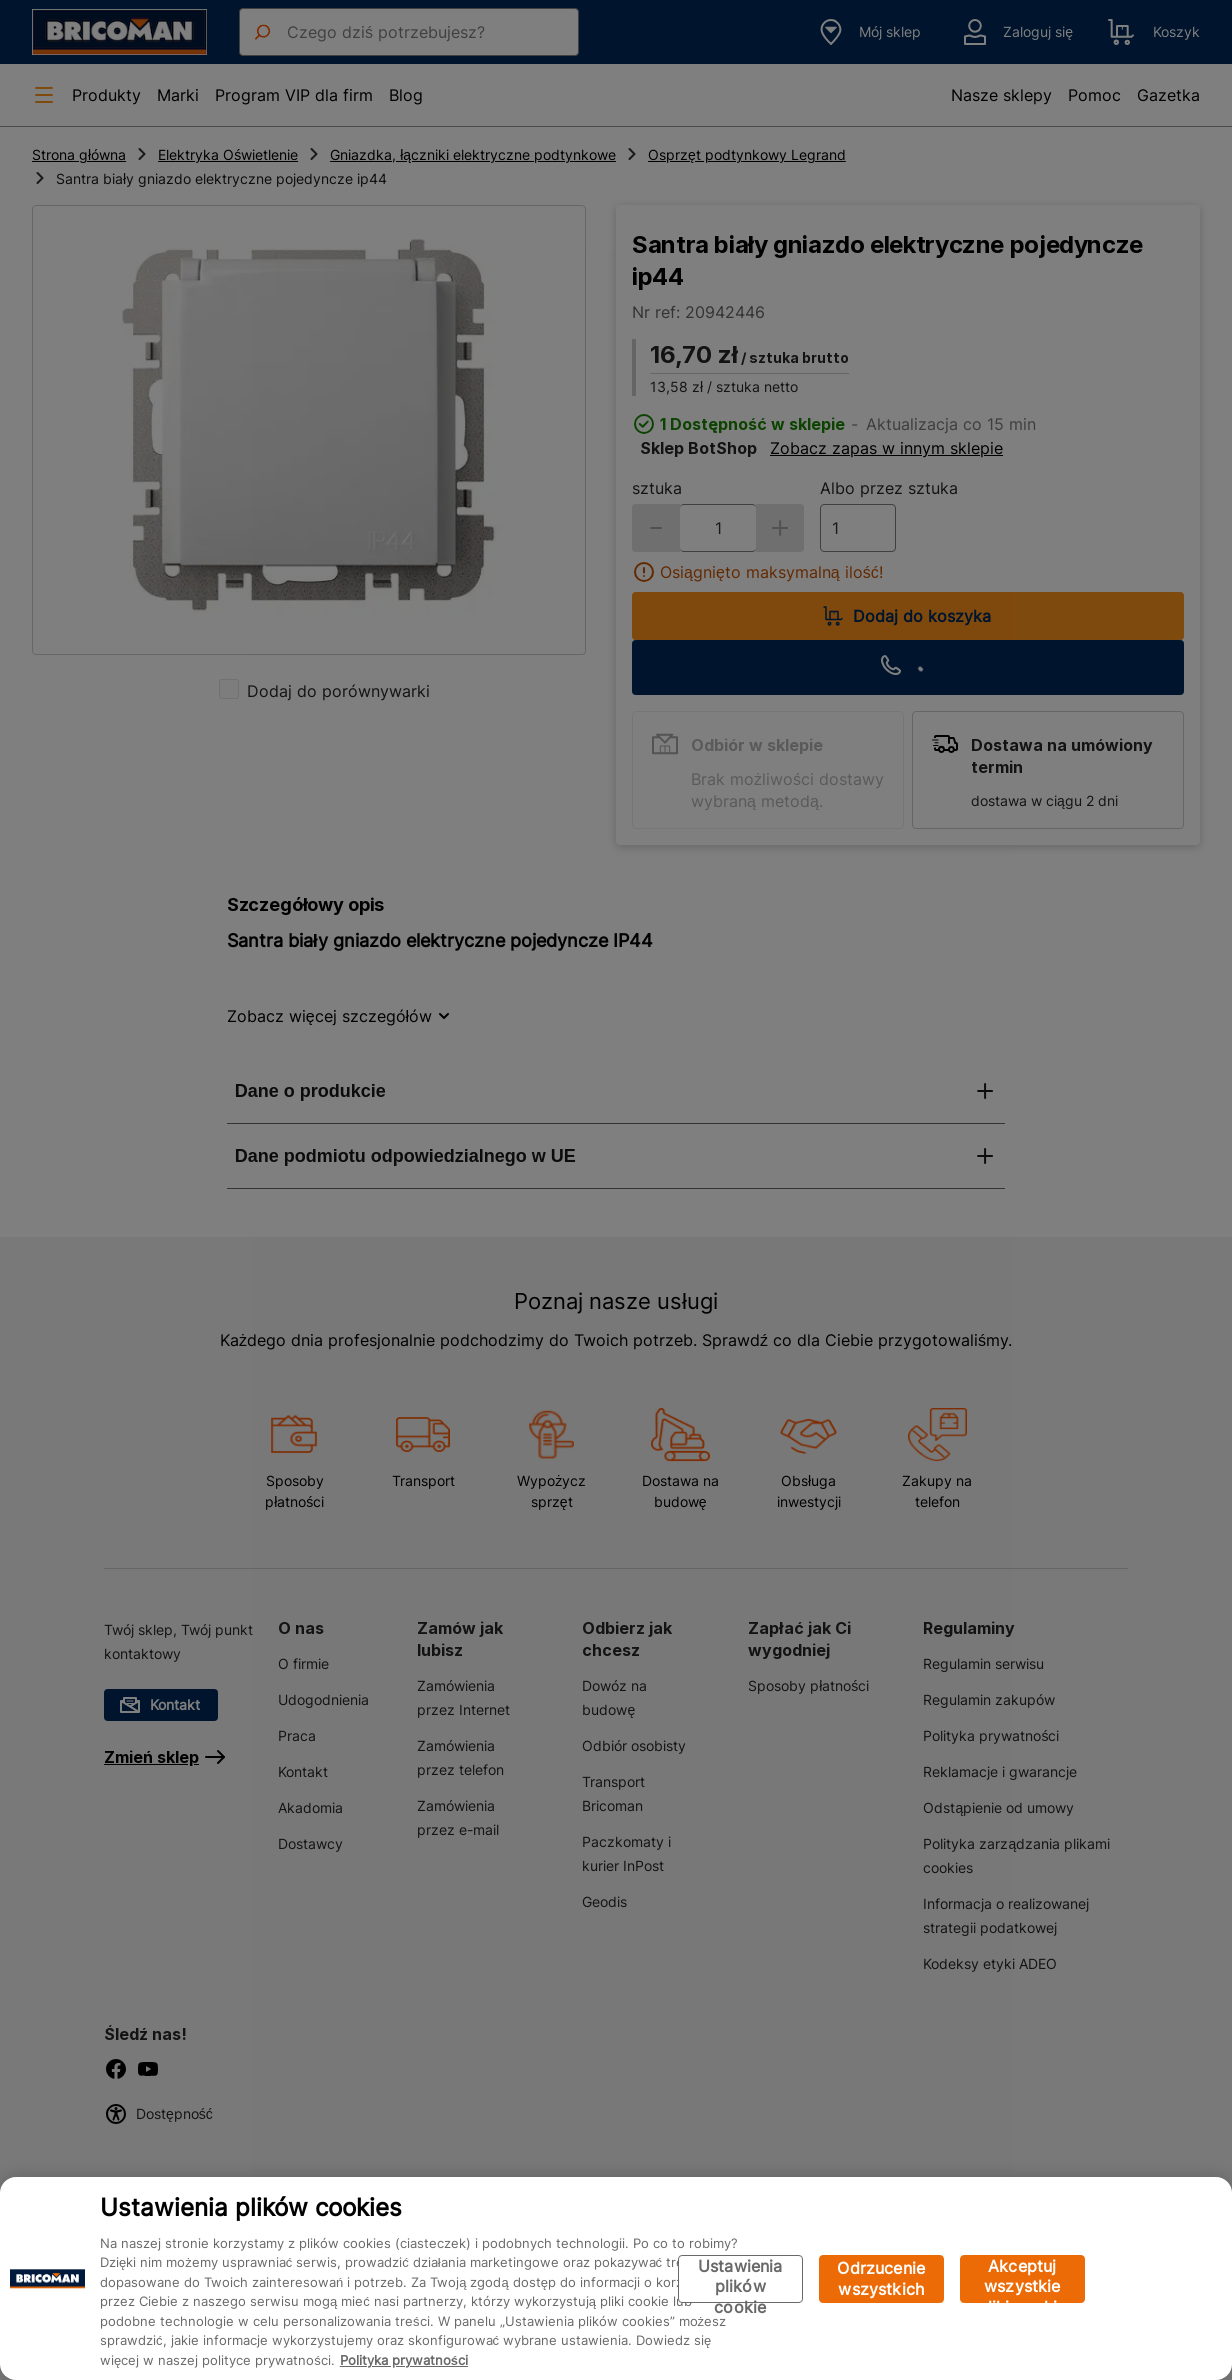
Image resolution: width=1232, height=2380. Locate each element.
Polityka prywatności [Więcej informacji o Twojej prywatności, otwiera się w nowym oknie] (404, 2360)
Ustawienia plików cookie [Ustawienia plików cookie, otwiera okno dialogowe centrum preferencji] (740, 2279)
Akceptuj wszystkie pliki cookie (1022, 2279)
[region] (616, 2278)
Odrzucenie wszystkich (881, 2278)
